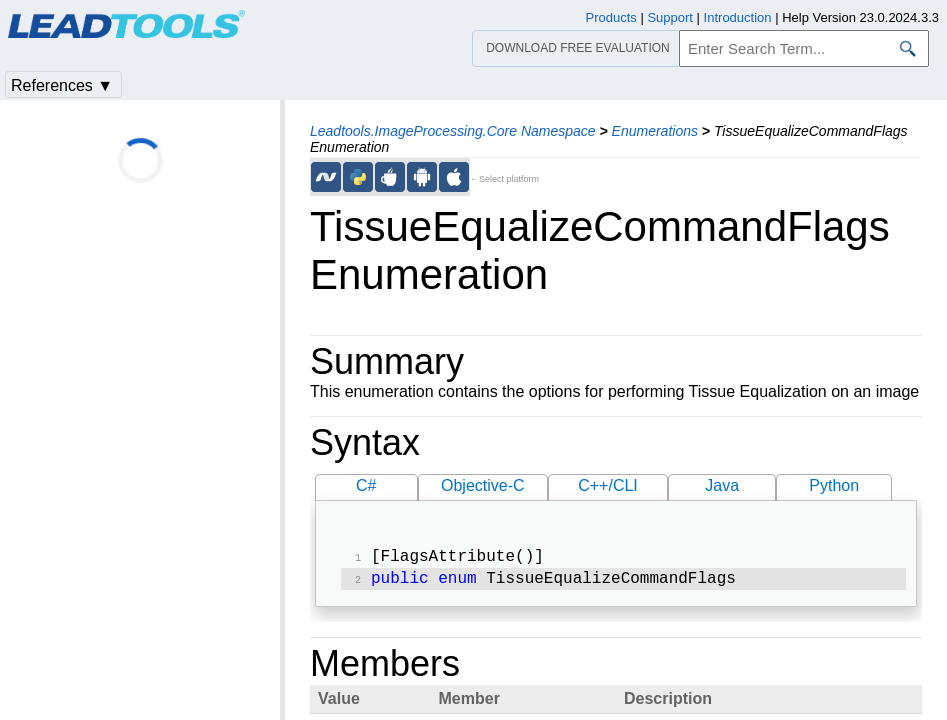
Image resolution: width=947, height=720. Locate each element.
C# (366, 485)
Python (834, 485)
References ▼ (62, 85)
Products (611, 17)
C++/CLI (608, 485)
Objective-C (483, 485)
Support (670, 17)
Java (722, 485)
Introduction (738, 17)
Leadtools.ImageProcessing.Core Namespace (453, 131)
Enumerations (655, 131)
